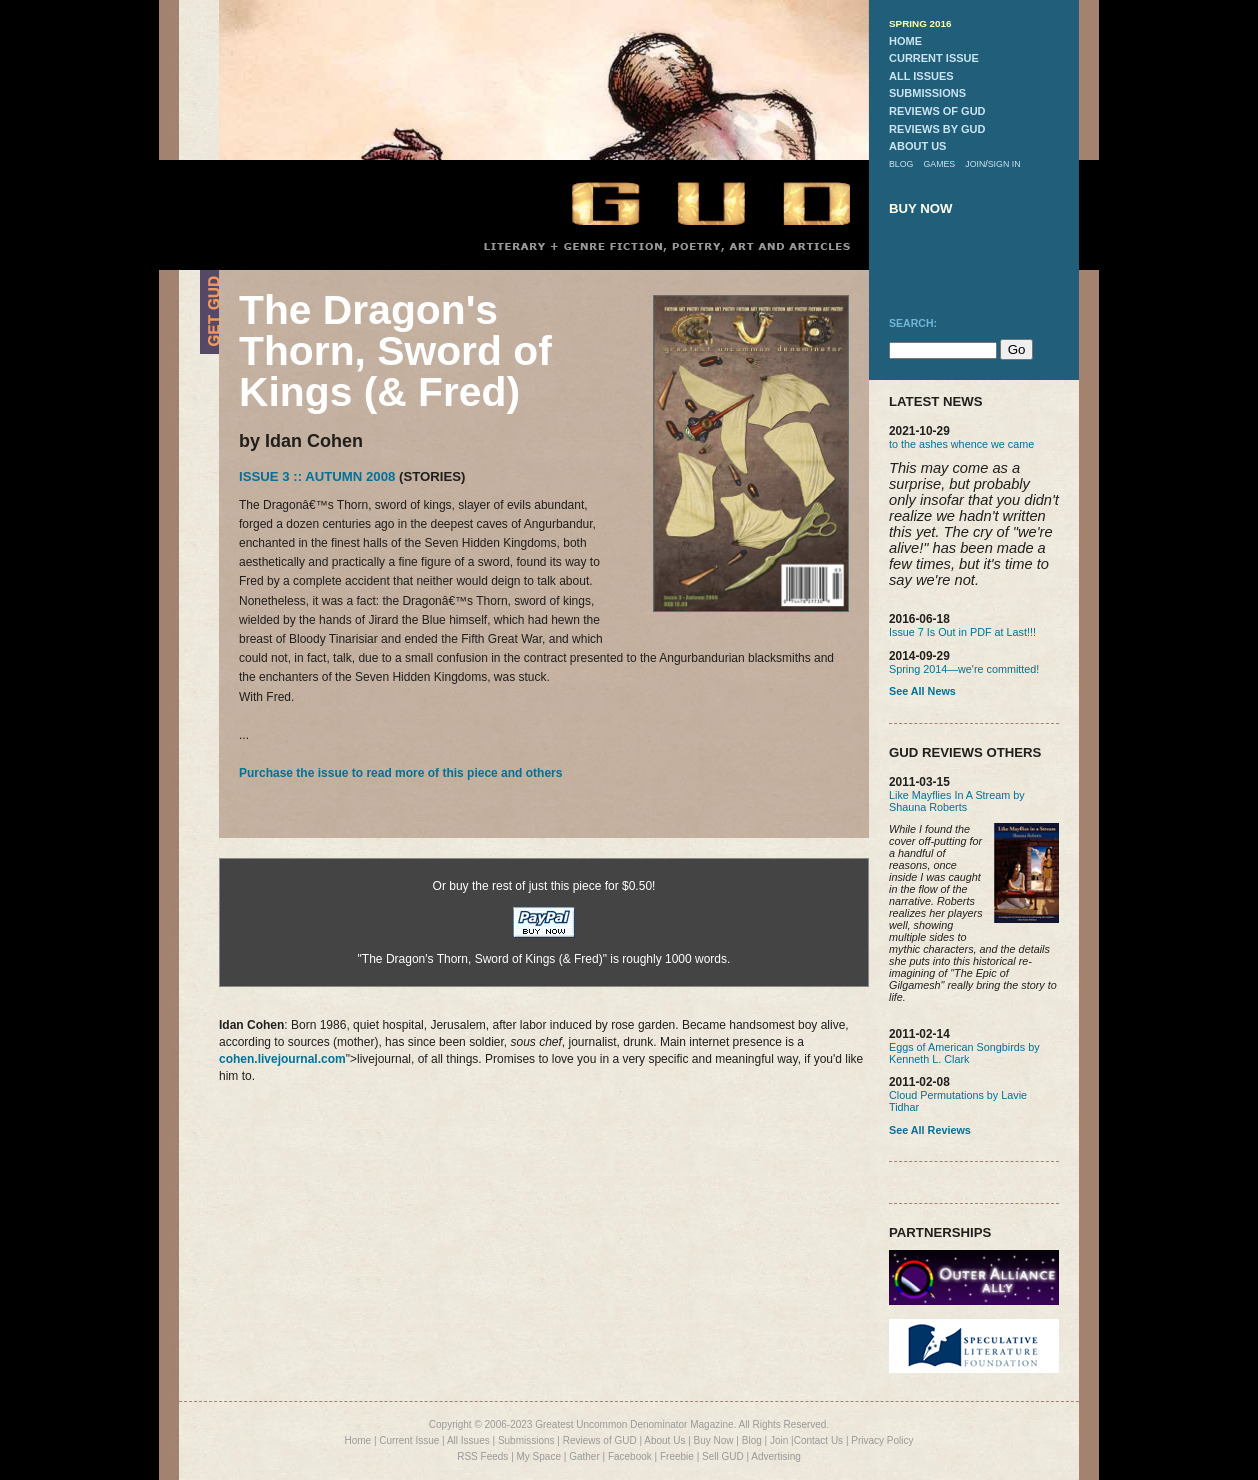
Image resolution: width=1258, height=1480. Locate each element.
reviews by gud (937, 129)
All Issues (468, 1440)
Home (357, 1440)
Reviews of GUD (600, 1440)
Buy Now (714, 1440)
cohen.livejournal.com (282, 1059)
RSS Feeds (482, 1456)
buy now (921, 208)
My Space (539, 1456)
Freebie (677, 1456)
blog (901, 164)
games (939, 164)
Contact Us (818, 1440)
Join (779, 1440)
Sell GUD (723, 1456)
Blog (752, 1440)
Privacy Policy (882, 1440)
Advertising (775, 1456)
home (905, 41)
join (975, 164)
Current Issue (409, 1440)
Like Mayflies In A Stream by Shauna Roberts (957, 801)
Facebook (630, 1456)
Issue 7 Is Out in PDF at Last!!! (962, 632)
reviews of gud (937, 111)
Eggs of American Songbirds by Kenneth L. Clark (964, 1053)
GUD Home (694, 202)
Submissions (526, 1440)
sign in (1004, 164)
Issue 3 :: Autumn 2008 (317, 476)
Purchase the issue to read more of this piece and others (400, 773)
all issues (921, 76)
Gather (584, 1456)
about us (917, 146)
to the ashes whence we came (961, 444)
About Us (664, 1440)
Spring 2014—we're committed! (964, 669)
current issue (934, 58)
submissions (927, 93)
